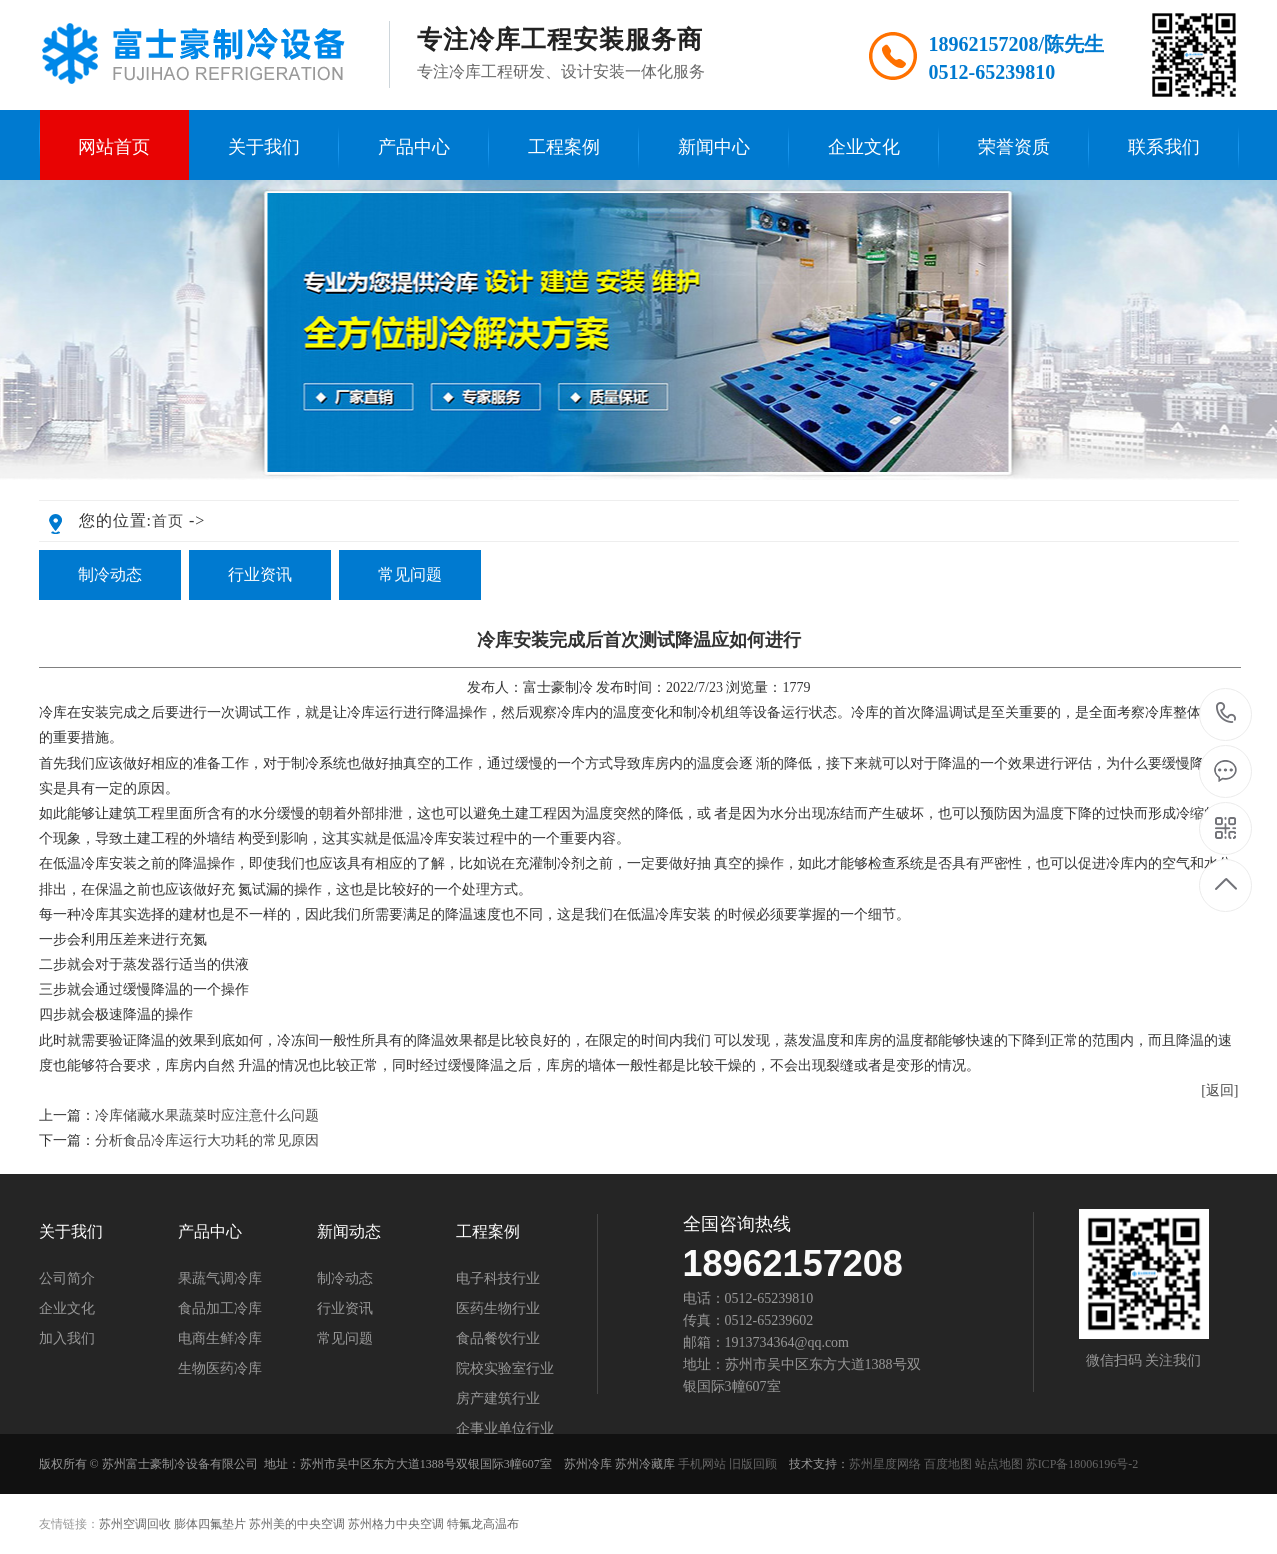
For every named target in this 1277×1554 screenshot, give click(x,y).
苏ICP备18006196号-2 (1082, 1464)
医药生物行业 (498, 1309)
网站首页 (114, 147)
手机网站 (702, 1464)
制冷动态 (110, 574)
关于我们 (264, 147)
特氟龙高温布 (483, 1524)
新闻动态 (349, 1232)
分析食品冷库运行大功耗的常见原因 (207, 1140)
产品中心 (414, 147)
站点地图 (999, 1464)
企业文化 (864, 147)
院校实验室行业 (505, 1369)
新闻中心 (714, 147)
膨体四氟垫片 (210, 1524)
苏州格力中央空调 (396, 1524)
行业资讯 (260, 574)
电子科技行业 (498, 1279)
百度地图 (948, 1464)
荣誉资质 (1014, 147)
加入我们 (67, 1339)
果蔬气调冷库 (220, 1279)
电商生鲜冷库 (220, 1339)
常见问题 (410, 574)
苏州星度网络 (885, 1464)
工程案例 (564, 147)
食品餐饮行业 (498, 1339)
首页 (168, 521)
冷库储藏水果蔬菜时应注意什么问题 (207, 1115)
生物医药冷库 (220, 1369)
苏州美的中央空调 (297, 1524)
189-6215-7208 (1226, 714)
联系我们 (1164, 147)
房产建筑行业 (498, 1399)
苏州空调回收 (135, 1524)
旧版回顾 (753, 1464)
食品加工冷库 (220, 1309)
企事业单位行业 (505, 1429)
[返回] (1219, 1090)
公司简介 (67, 1279)
